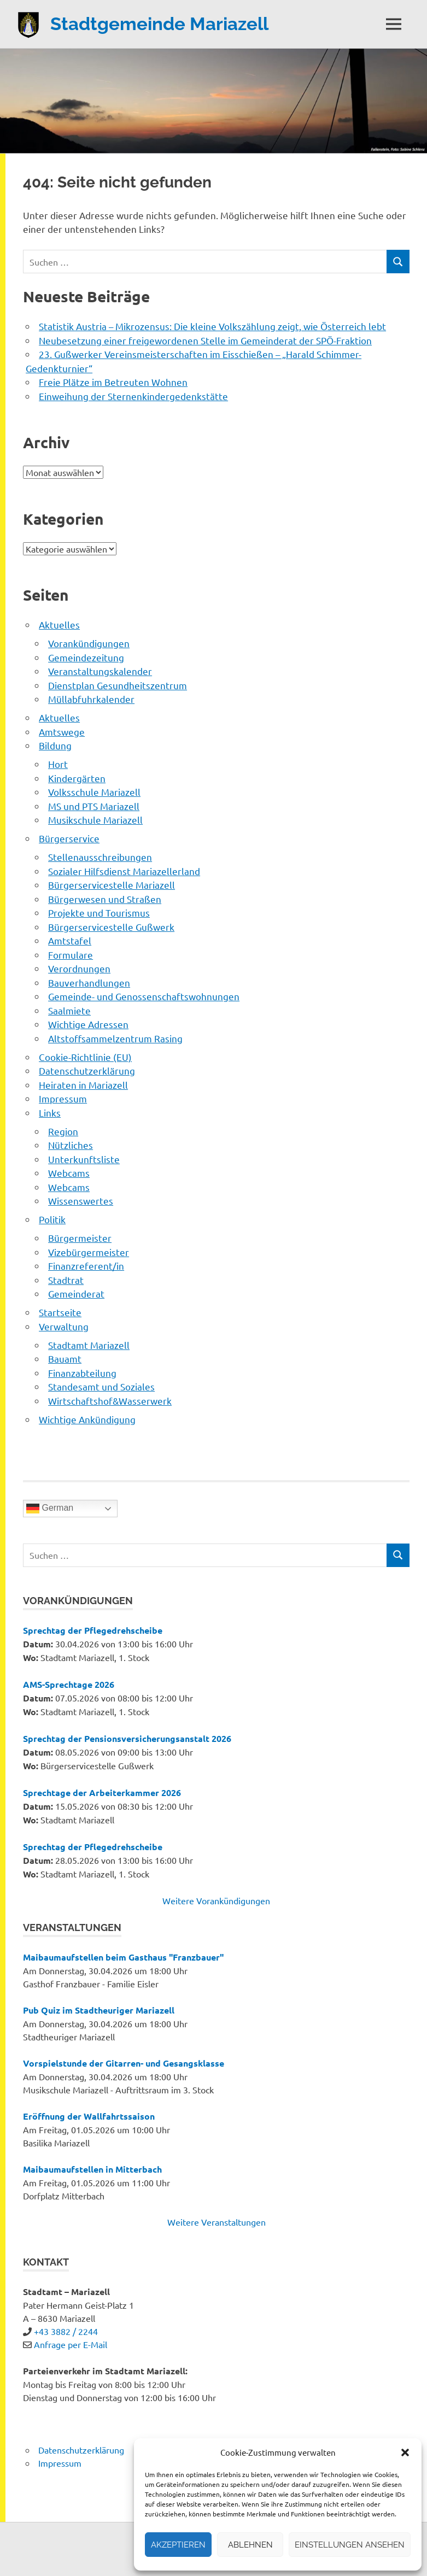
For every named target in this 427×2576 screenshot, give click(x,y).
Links (50, 1112)
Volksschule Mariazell (94, 791)
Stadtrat (66, 1280)
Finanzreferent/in (86, 1265)
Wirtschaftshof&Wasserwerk (110, 1400)
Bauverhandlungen (89, 982)
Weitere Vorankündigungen (216, 1900)
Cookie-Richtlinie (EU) (85, 1057)
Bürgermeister (80, 1237)
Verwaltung (64, 1326)
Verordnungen (79, 968)
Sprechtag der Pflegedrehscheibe (92, 1630)
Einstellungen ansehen (350, 2545)
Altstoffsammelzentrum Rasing (115, 1038)
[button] (405, 2452)
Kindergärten (77, 778)
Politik (52, 1219)
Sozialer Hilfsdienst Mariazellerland (124, 871)
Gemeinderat (76, 1293)
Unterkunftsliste (84, 1159)
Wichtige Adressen (88, 1024)
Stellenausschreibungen (100, 856)
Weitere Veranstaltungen (216, 2221)
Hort (58, 764)
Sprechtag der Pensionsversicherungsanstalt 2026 (127, 1738)
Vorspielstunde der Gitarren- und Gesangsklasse (123, 2063)
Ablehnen (250, 2545)
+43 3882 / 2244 (66, 2331)
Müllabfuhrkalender (91, 699)
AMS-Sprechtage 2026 (68, 1684)
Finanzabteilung (82, 1372)
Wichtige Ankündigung (87, 1419)
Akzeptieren (178, 2545)
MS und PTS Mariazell (93, 806)
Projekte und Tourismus (99, 912)
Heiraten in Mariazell (83, 1084)
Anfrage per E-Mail (70, 2344)
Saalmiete (69, 1010)
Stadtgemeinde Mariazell (165, 23)
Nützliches (70, 1145)
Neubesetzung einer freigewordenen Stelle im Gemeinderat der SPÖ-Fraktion (205, 340)
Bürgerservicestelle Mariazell (111, 884)
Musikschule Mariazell (95, 819)
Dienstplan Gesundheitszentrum (117, 685)
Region (63, 1131)
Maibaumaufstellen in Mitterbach (92, 2169)
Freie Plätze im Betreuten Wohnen (113, 382)
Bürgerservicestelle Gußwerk (111, 926)
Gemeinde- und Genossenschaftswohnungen (143, 996)
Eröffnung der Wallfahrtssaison (89, 2116)
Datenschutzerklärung (87, 1070)
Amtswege (62, 731)
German (49, 1508)
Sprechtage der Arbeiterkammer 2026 (102, 1792)
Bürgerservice (69, 838)
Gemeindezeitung (86, 657)
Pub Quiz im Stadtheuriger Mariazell (98, 2010)
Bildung (55, 745)
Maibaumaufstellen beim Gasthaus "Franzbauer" (123, 1957)
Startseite (60, 1312)
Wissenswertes (80, 1200)
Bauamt (64, 1358)
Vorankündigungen (89, 643)
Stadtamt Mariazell (89, 1345)
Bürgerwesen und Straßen (104, 899)
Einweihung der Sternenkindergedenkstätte (133, 396)
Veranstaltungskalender (100, 671)
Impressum (63, 1098)
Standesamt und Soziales (101, 1386)
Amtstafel (69, 940)
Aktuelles (59, 624)
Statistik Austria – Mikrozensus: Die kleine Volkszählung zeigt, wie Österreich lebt (212, 326)
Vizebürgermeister (88, 1252)
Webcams (69, 1172)
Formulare (70, 954)
